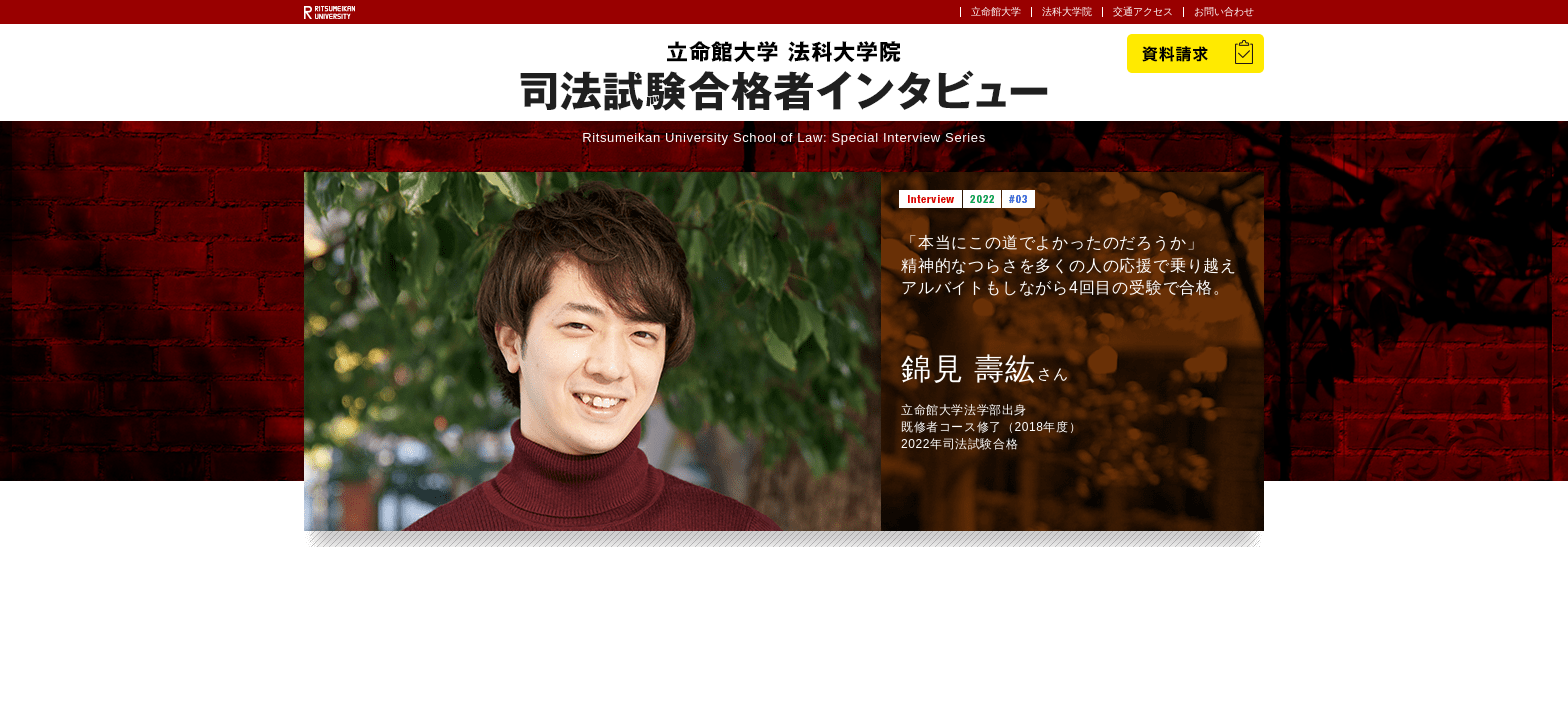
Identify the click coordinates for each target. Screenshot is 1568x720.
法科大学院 (1067, 11)
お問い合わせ (1224, 11)
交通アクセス (1143, 11)
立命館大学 (996, 11)
